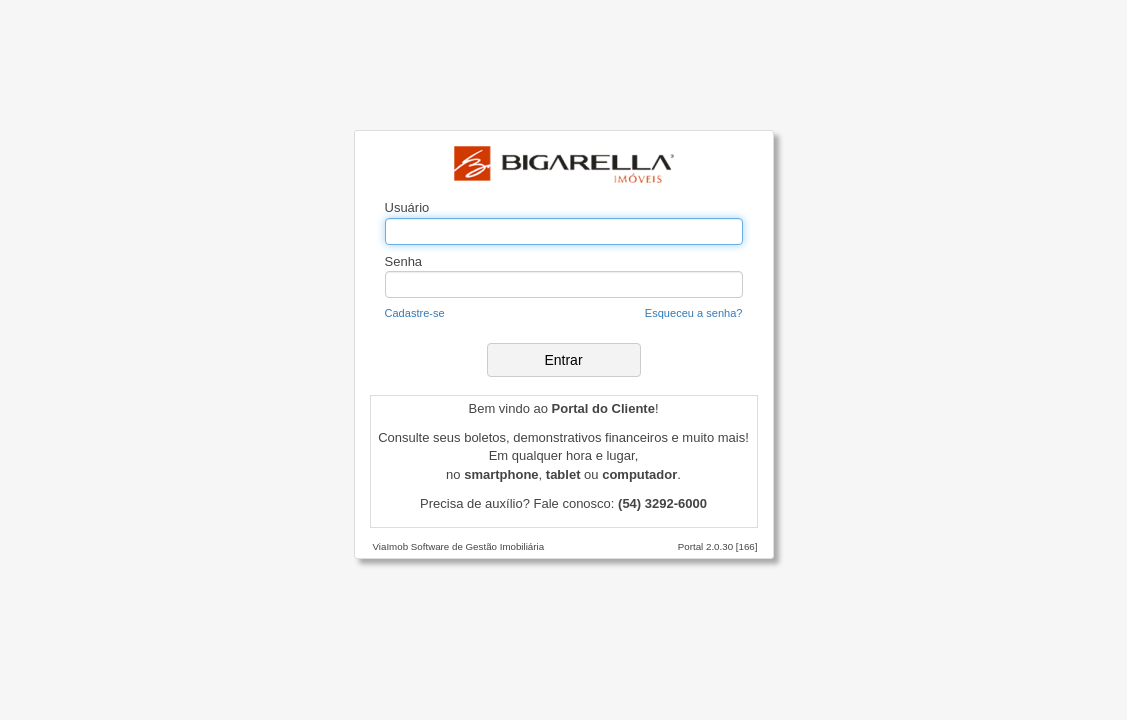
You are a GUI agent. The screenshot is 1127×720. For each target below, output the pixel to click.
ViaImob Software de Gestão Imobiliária (459, 546)
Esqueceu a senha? (694, 313)
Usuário (407, 207)
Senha (404, 261)
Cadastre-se (415, 313)
